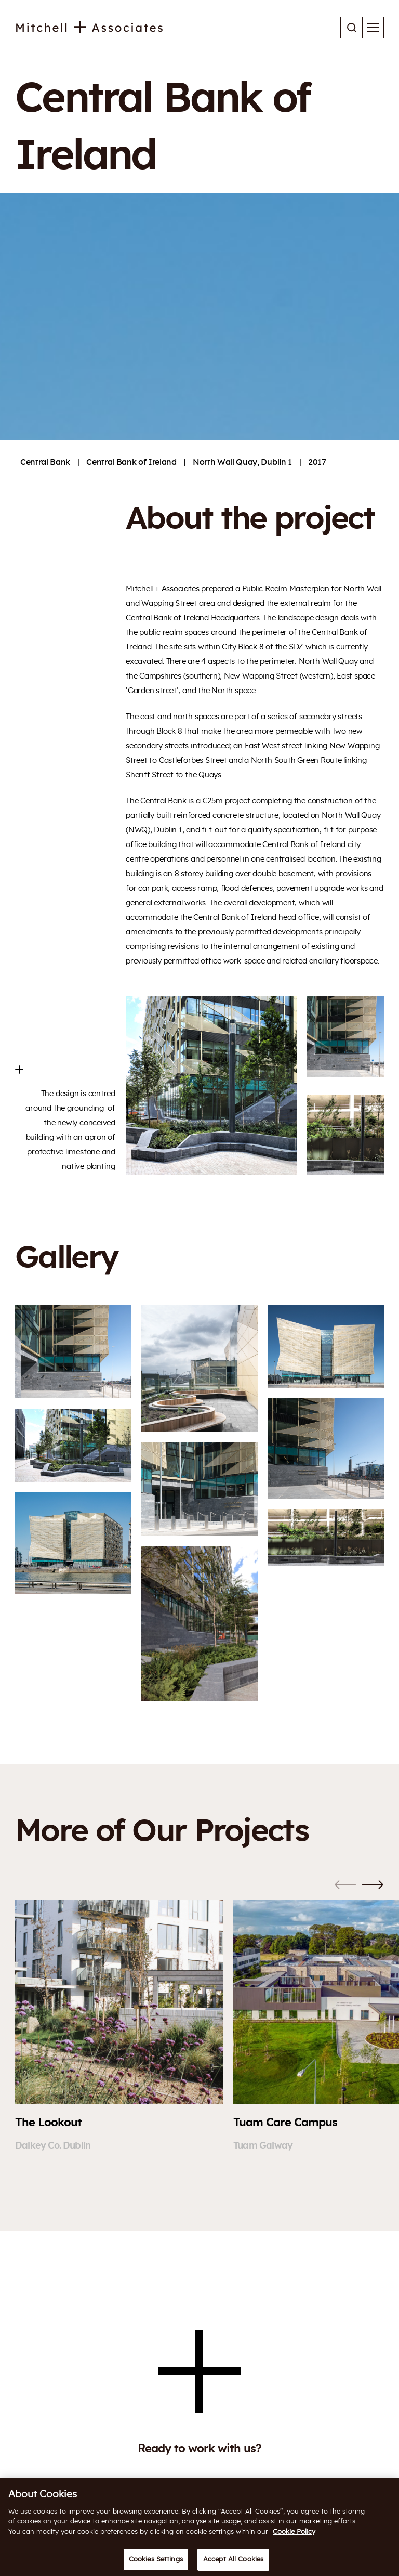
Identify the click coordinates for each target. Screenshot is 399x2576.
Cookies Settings (156, 2559)
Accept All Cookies (233, 2559)
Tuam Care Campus (285, 2122)
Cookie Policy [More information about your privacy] (294, 2532)
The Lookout (48, 2122)
